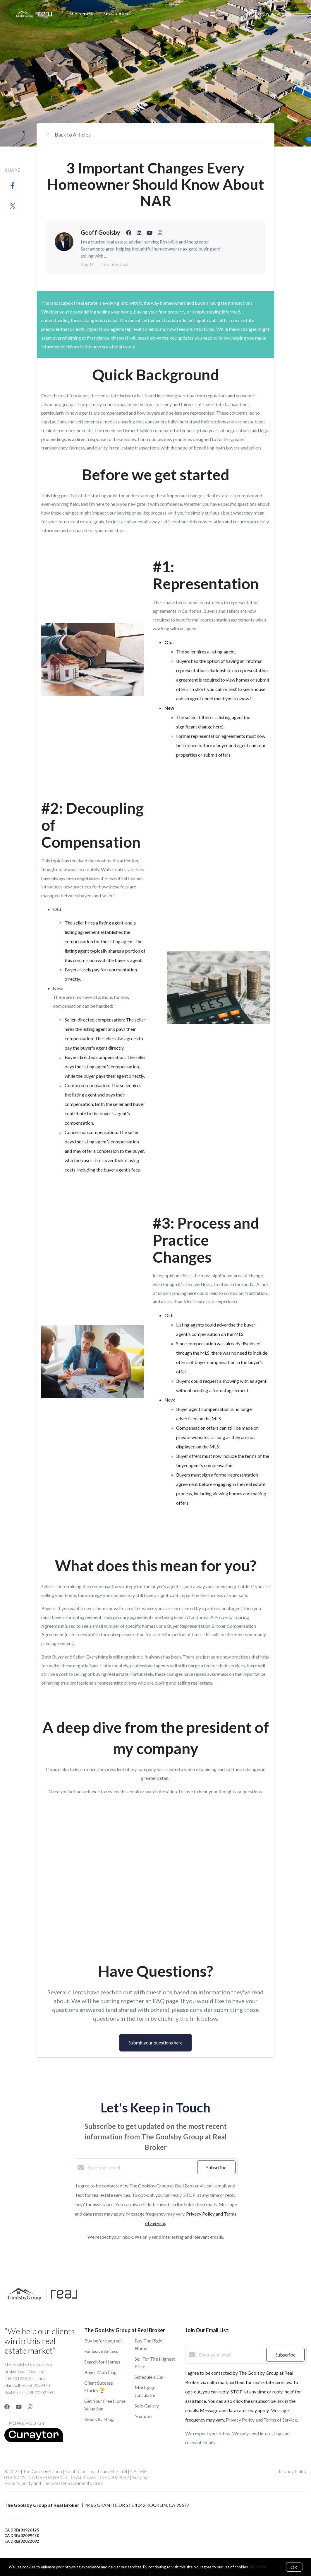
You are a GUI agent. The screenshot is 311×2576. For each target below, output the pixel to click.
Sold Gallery (147, 2405)
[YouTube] (19, 2406)
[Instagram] (30, 2406)
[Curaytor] (33, 2440)
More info (258, 2567)
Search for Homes (102, 2361)
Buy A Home (82, 14)
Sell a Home (117, 14)
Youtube (143, 2416)
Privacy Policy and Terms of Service (261, 2419)
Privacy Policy (293, 2471)
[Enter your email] (140, 2167)
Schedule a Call (149, 2377)
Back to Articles (73, 134)
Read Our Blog (99, 2419)
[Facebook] (7, 2406)
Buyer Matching (100, 2372)
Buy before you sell (103, 2340)
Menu (218, 14)
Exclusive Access (101, 2351)
